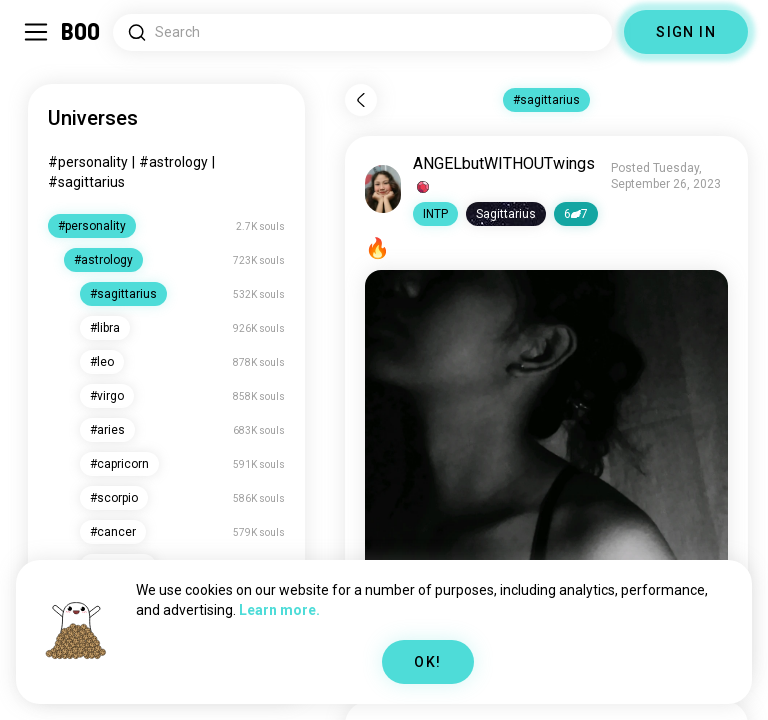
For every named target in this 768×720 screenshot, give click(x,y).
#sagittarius (86, 182)
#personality (88, 162)
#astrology (173, 162)
